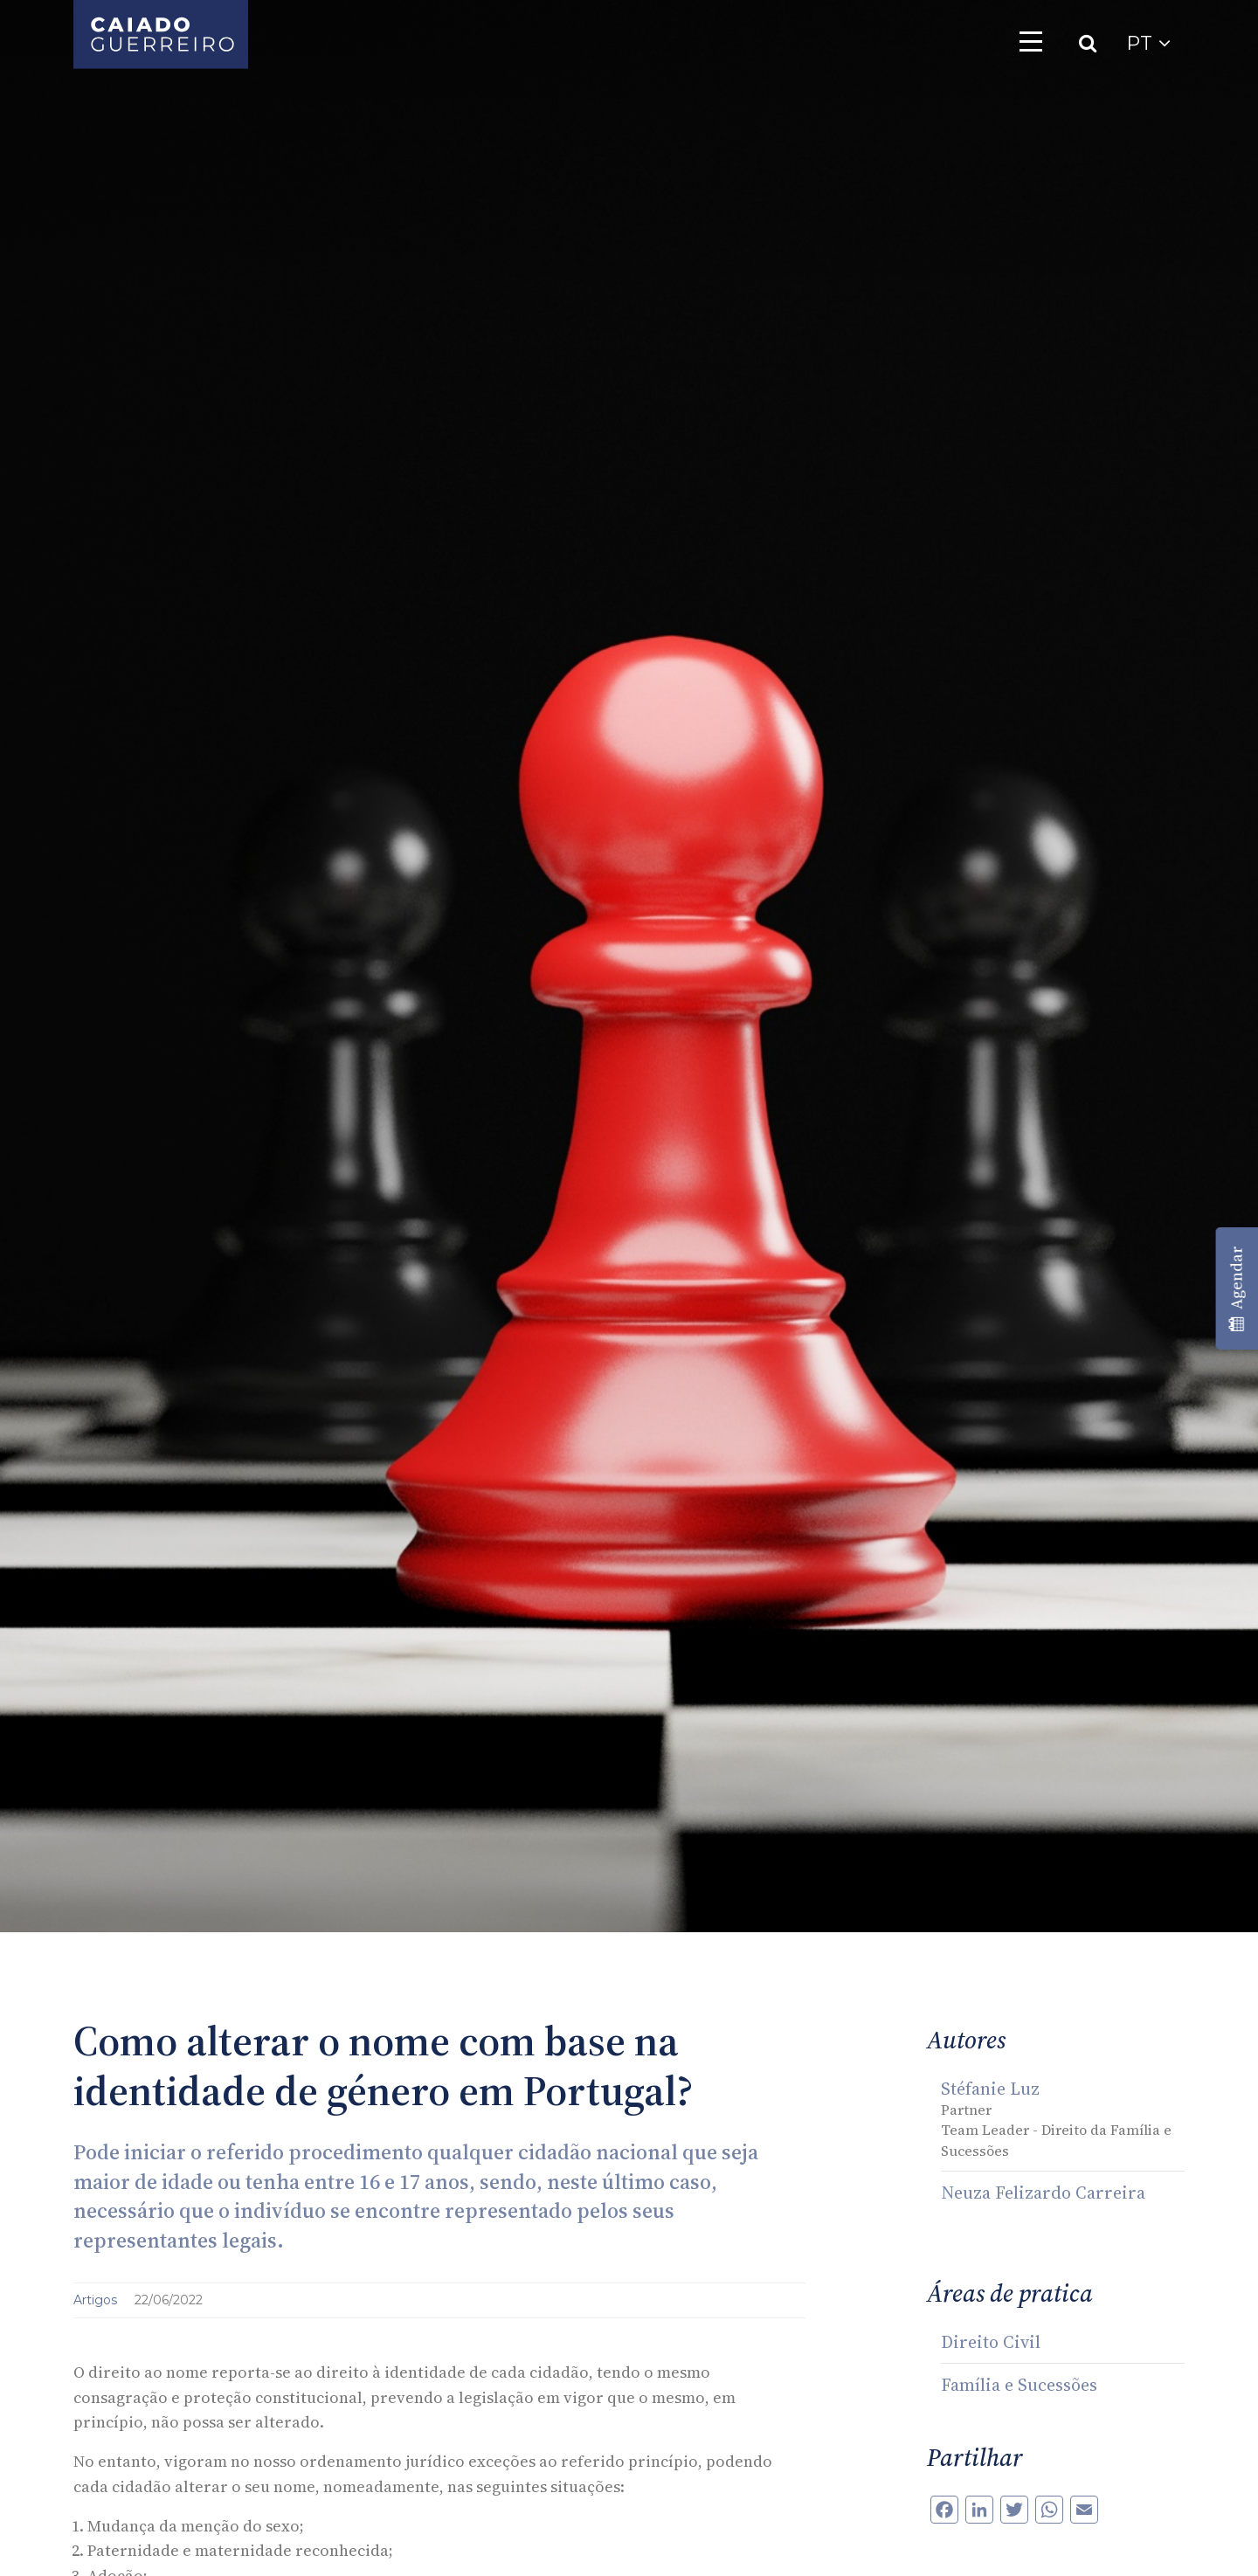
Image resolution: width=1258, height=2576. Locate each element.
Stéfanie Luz (990, 2088)
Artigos (97, 2300)
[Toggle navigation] (1031, 41)
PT (1148, 43)
